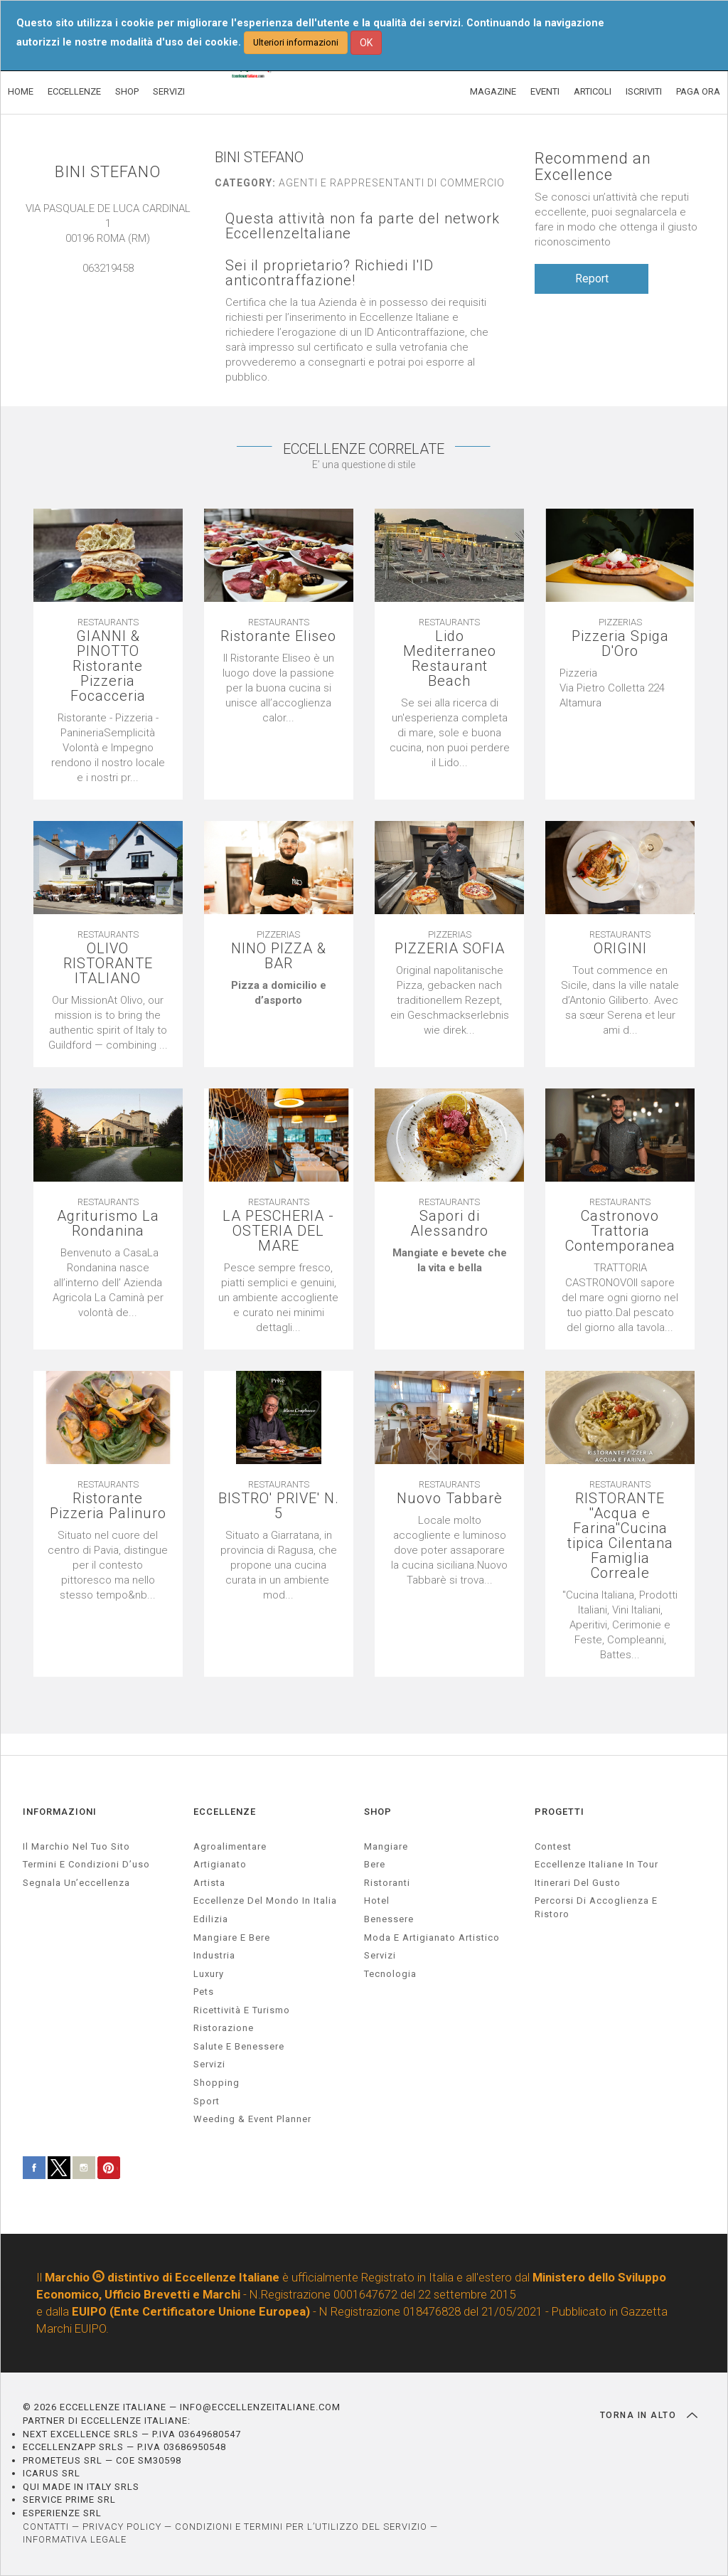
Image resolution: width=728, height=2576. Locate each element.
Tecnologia (390, 1973)
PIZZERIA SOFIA (450, 948)
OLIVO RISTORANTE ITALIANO (108, 963)
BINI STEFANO (108, 172)
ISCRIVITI (644, 91)
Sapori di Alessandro (449, 1224)
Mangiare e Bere (231, 1937)
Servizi (380, 1955)
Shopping (216, 2082)
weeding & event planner (252, 2119)
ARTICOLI (592, 91)
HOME (20, 91)
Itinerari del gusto (578, 1882)
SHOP (127, 91)
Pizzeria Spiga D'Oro (620, 644)
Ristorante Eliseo (278, 636)
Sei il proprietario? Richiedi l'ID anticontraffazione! (329, 273)
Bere (374, 1864)
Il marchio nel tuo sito (76, 1846)
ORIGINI (620, 948)
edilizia (210, 1919)
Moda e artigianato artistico (432, 1937)
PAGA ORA (698, 91)
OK (366, 42)
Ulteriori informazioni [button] (295, 42)
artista (209, 1882)
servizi (209, 2064)
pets (203, 1991)
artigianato (220, 1864)
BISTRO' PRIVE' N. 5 (278, 1506)
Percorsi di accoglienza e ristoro (596, 1907)
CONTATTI (46, 2526)
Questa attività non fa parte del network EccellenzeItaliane (362, 226)
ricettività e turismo (241, 2010)
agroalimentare (230, 1846)
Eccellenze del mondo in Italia (265, 1900)
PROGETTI (559, 1811)
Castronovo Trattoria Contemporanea (620, 1231)
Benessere (389, 1919)
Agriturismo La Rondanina (108, 1224)
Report (592, 278)
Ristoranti (387, 1882)
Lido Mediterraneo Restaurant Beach (449, 659)
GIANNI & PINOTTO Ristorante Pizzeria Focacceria (108, 666)
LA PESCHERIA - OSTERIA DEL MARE (278, 1231)
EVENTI (545, 91)
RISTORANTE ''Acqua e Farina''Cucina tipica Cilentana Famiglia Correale (620, 1536)
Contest (553, 1846)
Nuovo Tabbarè (450, 1498)
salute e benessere (238, 2046)
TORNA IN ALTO (648, 2415)
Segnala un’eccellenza (76, 1882)
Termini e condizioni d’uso (86, 1864)
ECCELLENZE (74, 91)
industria (214, 1955)
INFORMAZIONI (60, 1811)
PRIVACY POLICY (121, 2526)
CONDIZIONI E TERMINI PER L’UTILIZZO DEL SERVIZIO (301, 2526)
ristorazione (223, 2028)
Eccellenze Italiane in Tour (596, 1864)
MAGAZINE (493, 91)
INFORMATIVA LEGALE (75, 2539)
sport (206, 2101)
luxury (208, 1973)
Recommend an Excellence (593, 166)
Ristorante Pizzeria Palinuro (108, 1506)
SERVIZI (169, 91)
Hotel (377, 1900)
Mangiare (386, 1846)
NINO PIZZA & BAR (278, 956)
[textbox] (620, 688)
